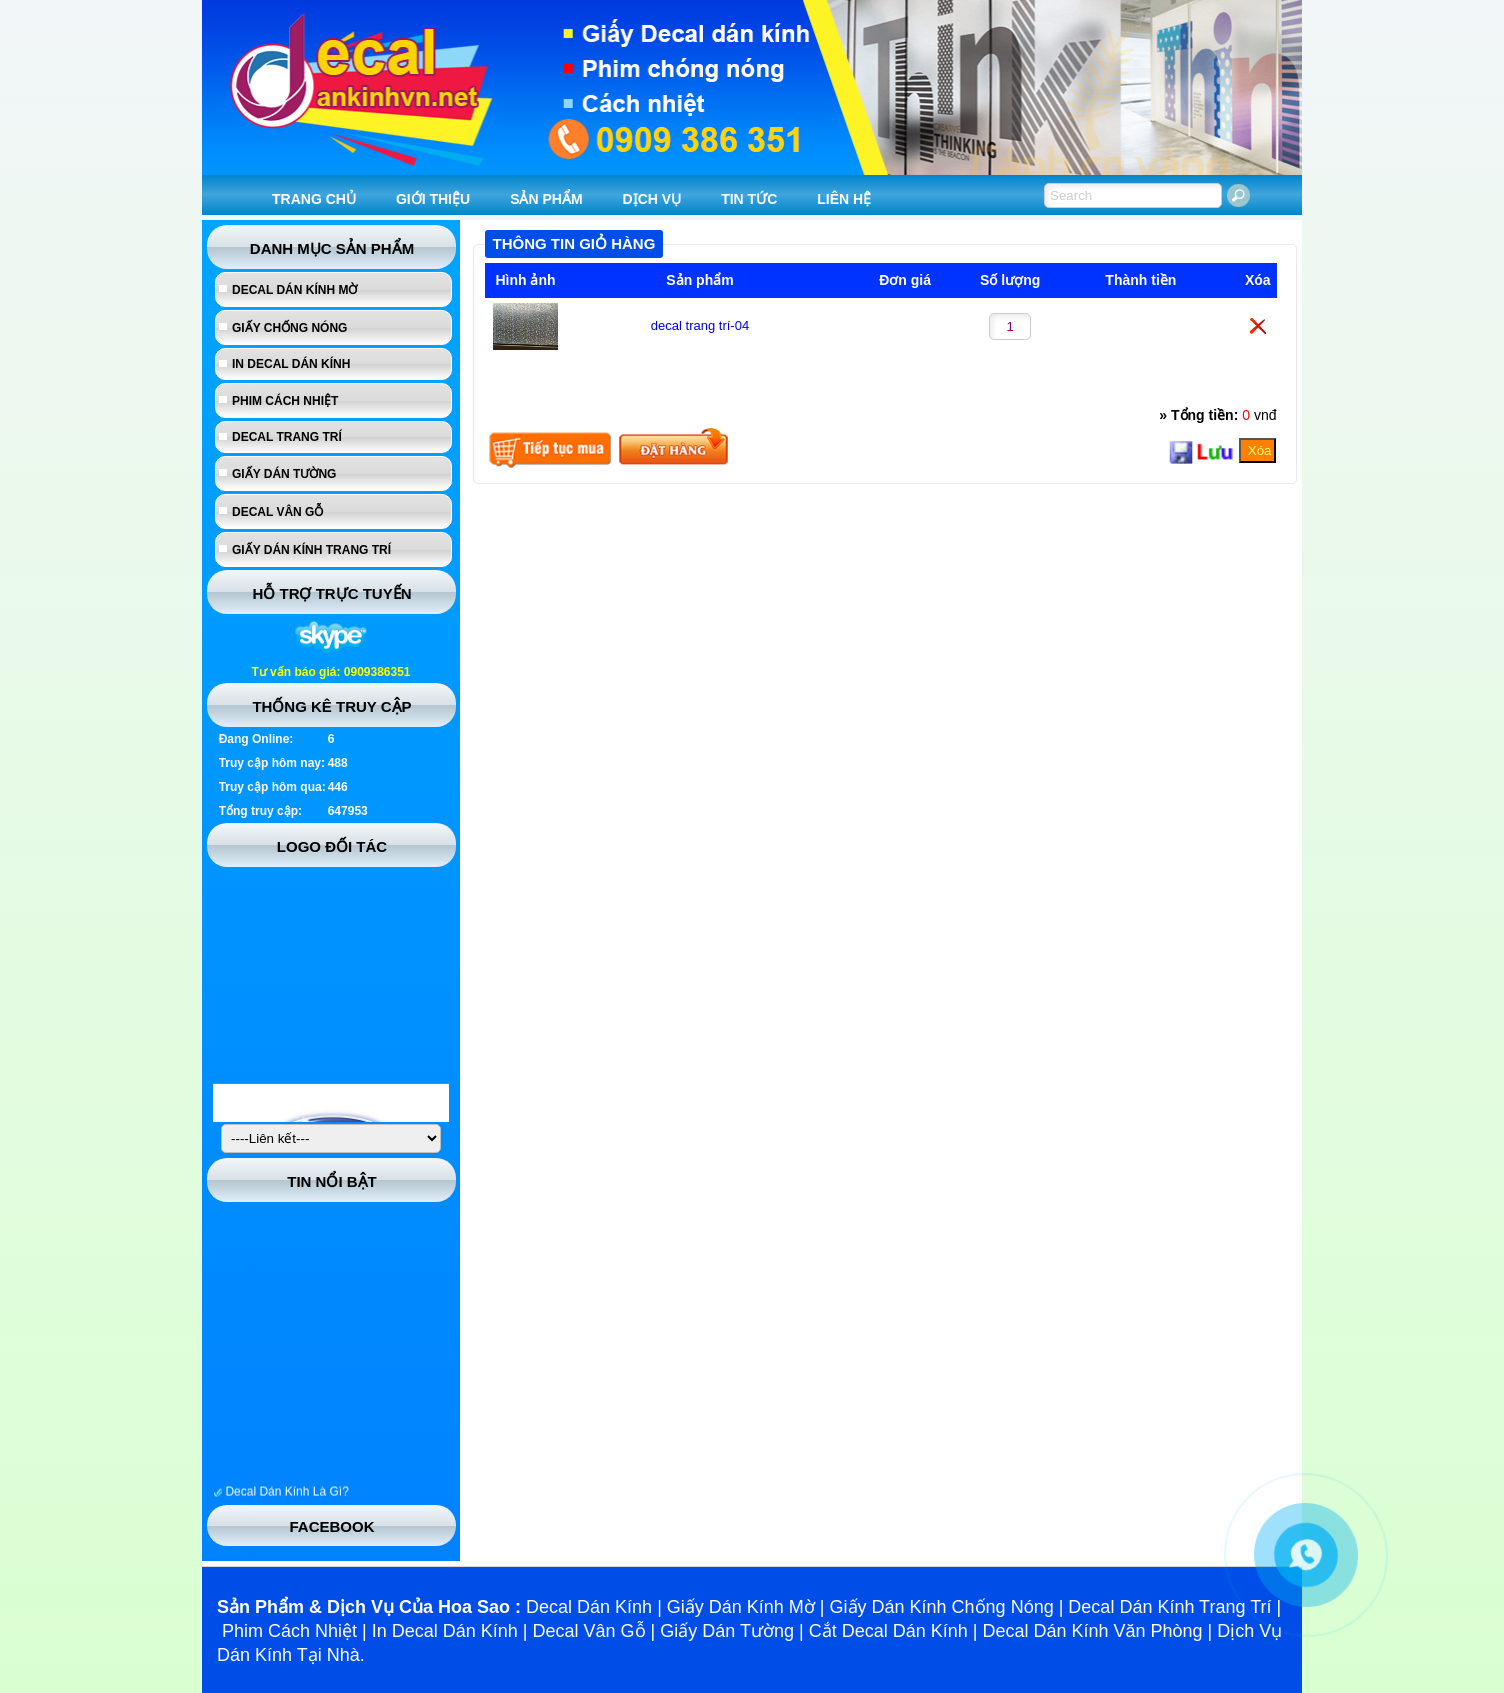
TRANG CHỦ (314, 199)
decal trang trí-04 (700, 325)
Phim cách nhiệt (285, 401)
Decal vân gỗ (277, 512)
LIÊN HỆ (844, 199)
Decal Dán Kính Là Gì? (286, 1498)
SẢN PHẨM (546, 199)
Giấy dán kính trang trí (311, 550)
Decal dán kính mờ (294, 290)
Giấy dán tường (284, 474)
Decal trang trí (287, 437)
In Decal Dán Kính (291, 364)
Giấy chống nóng (289, 328)
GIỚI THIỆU (433, 199)
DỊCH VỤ (652, 199)
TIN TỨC (749, 199)
